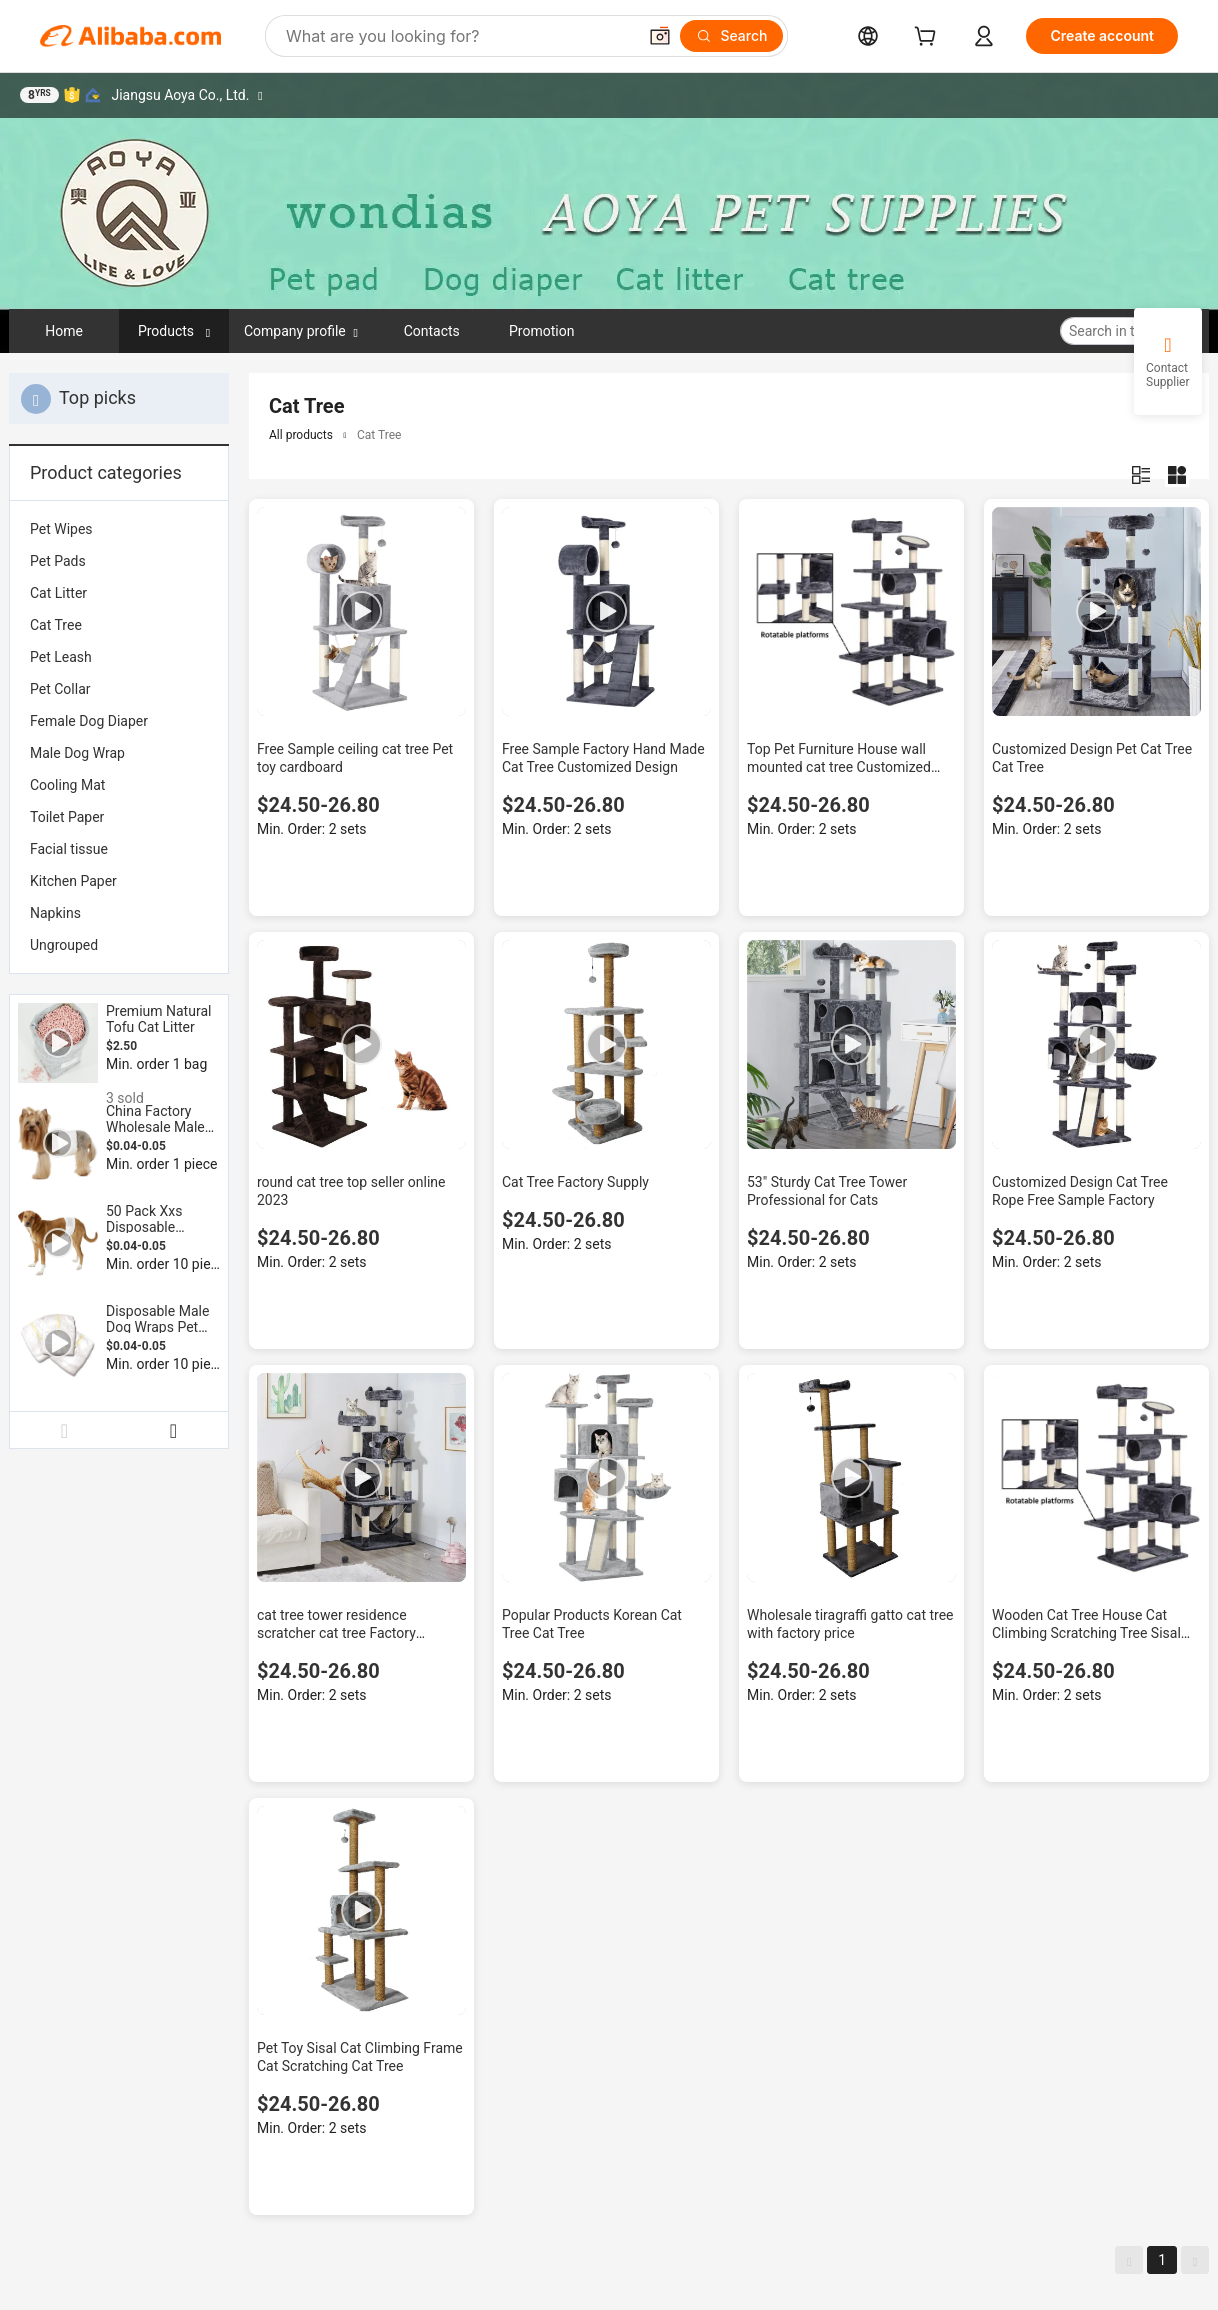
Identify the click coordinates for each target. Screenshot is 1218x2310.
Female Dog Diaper (89, 721)
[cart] (929, 38)
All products (301, 435)
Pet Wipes (61, 529)
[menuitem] (119, 529)
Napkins (55, 913)
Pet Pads (58, 561)
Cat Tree (56, 625)
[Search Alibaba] (459, 36)
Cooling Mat (67, 785)
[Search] (731, 36)
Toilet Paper (67, 817)
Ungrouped (64, 945)
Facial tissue (69, 849)
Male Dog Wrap (77, 753)
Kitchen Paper (73, 881)
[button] (660, 36)
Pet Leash (61, 657)
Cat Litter (58, 593)
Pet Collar (60, 689)
